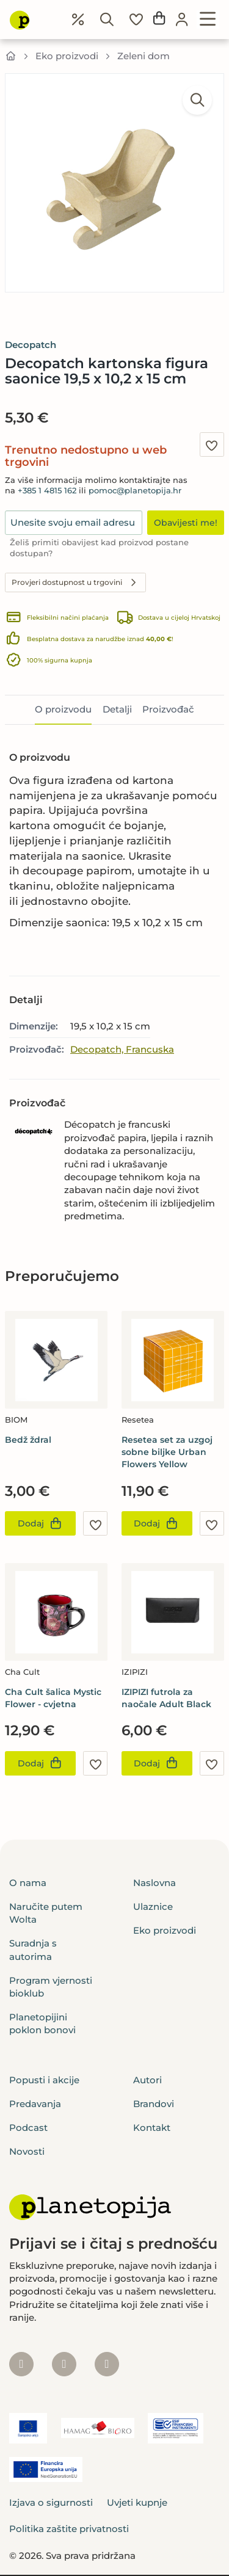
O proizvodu (63, 709)
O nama (27, 1882)
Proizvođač (168, 709)
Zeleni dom (143, 56)
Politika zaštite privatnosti (69, 2528)
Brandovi (153, 2104)
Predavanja (35, 2104)
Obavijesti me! (185, 522)
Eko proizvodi (66, 56)
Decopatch (30, 344)
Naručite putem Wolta (45, 1913)
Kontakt (151, 2127)
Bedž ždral (28, 1439)
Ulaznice (153, 1906)
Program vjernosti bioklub (50, 1987)
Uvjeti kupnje (137, 2502)
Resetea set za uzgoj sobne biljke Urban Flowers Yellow (167, 1452)
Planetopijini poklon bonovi (42, 2023)
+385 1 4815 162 (47, 490)
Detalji (117, 709)
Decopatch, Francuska (122, 1049)
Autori (147, 2080)
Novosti (27, 2151)
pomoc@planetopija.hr (135, 490)
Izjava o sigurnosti (51, 2502)
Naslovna (154, 1882)
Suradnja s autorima (33, 1949)
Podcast (28, 2127)
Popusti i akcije (44, 2080)
